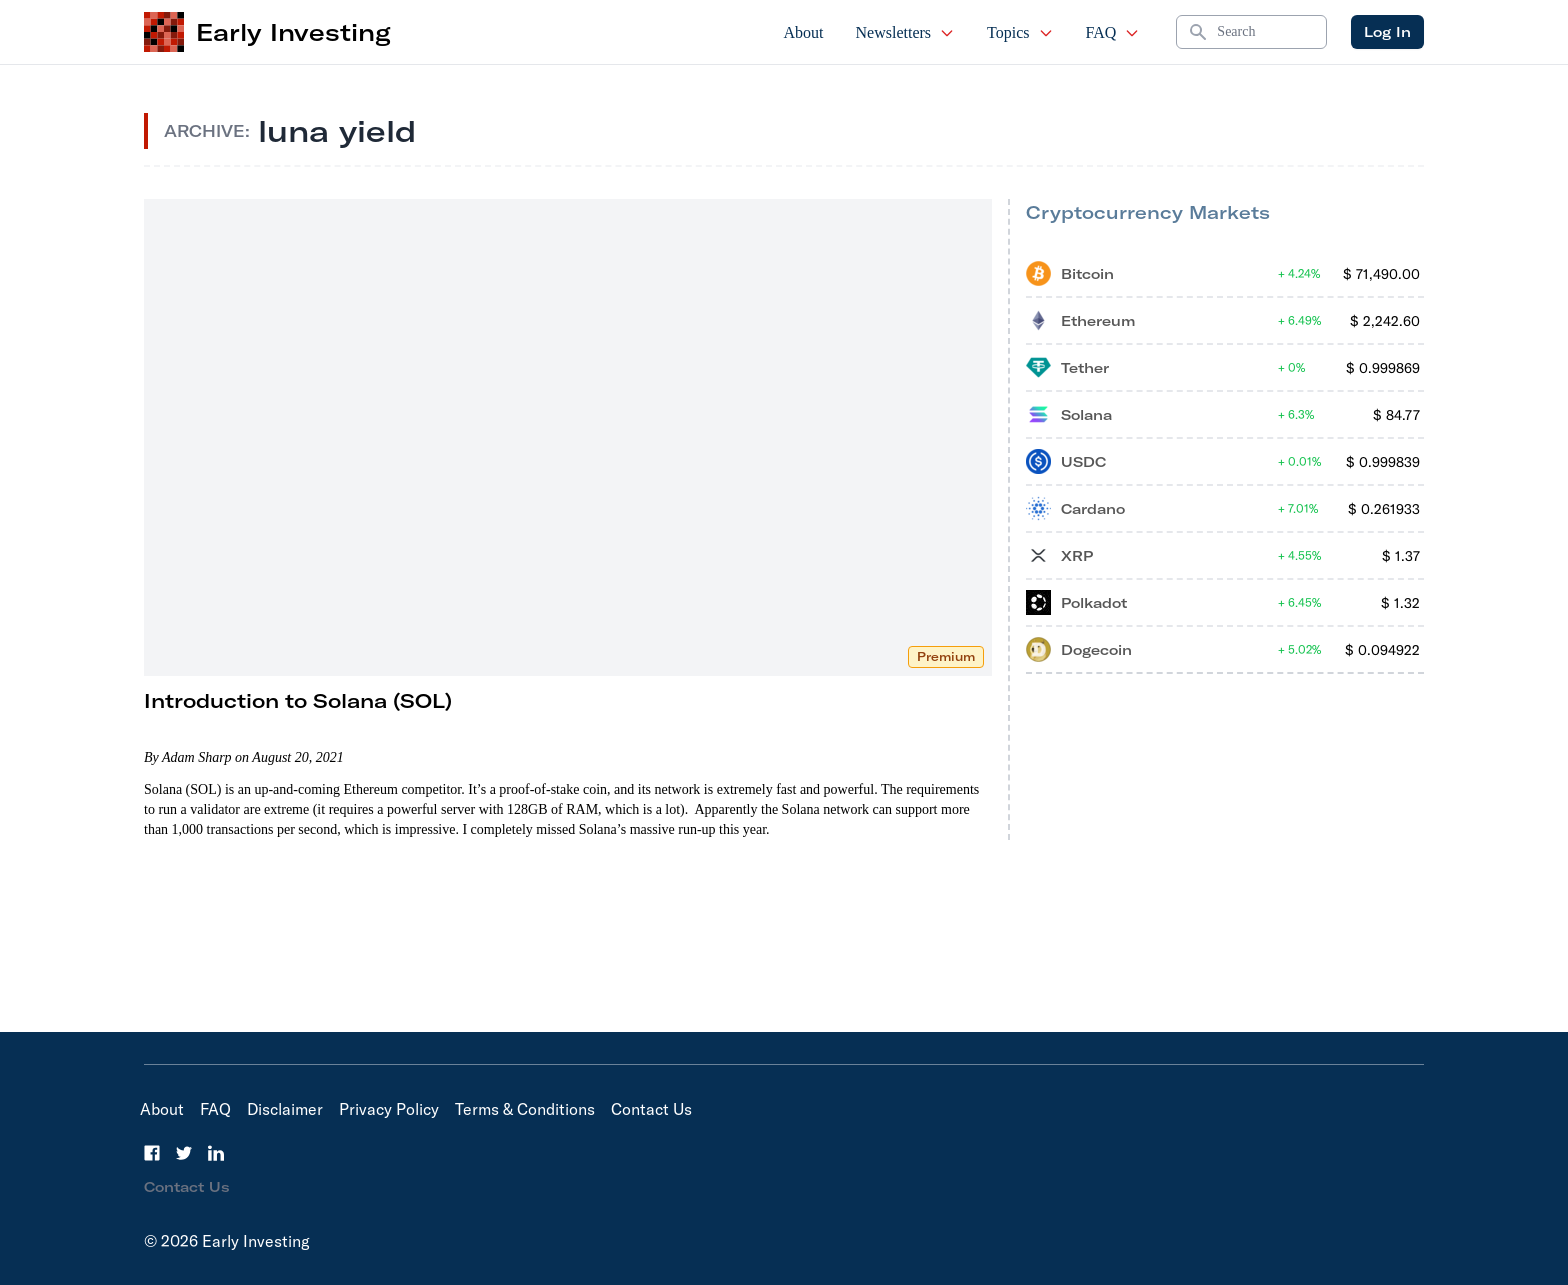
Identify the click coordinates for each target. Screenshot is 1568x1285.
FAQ (1113, 32)
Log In (1387, 32)
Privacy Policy (389, 1109)
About (804, 32)
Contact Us (651, 1109)
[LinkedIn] (216, 1153)
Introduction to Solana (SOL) (298, 700)
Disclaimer (285, 1109)
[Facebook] (152, 1153)
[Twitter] (184, 1153)
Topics (1020, 32)
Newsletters (906, 32)
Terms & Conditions (525, 1109)
